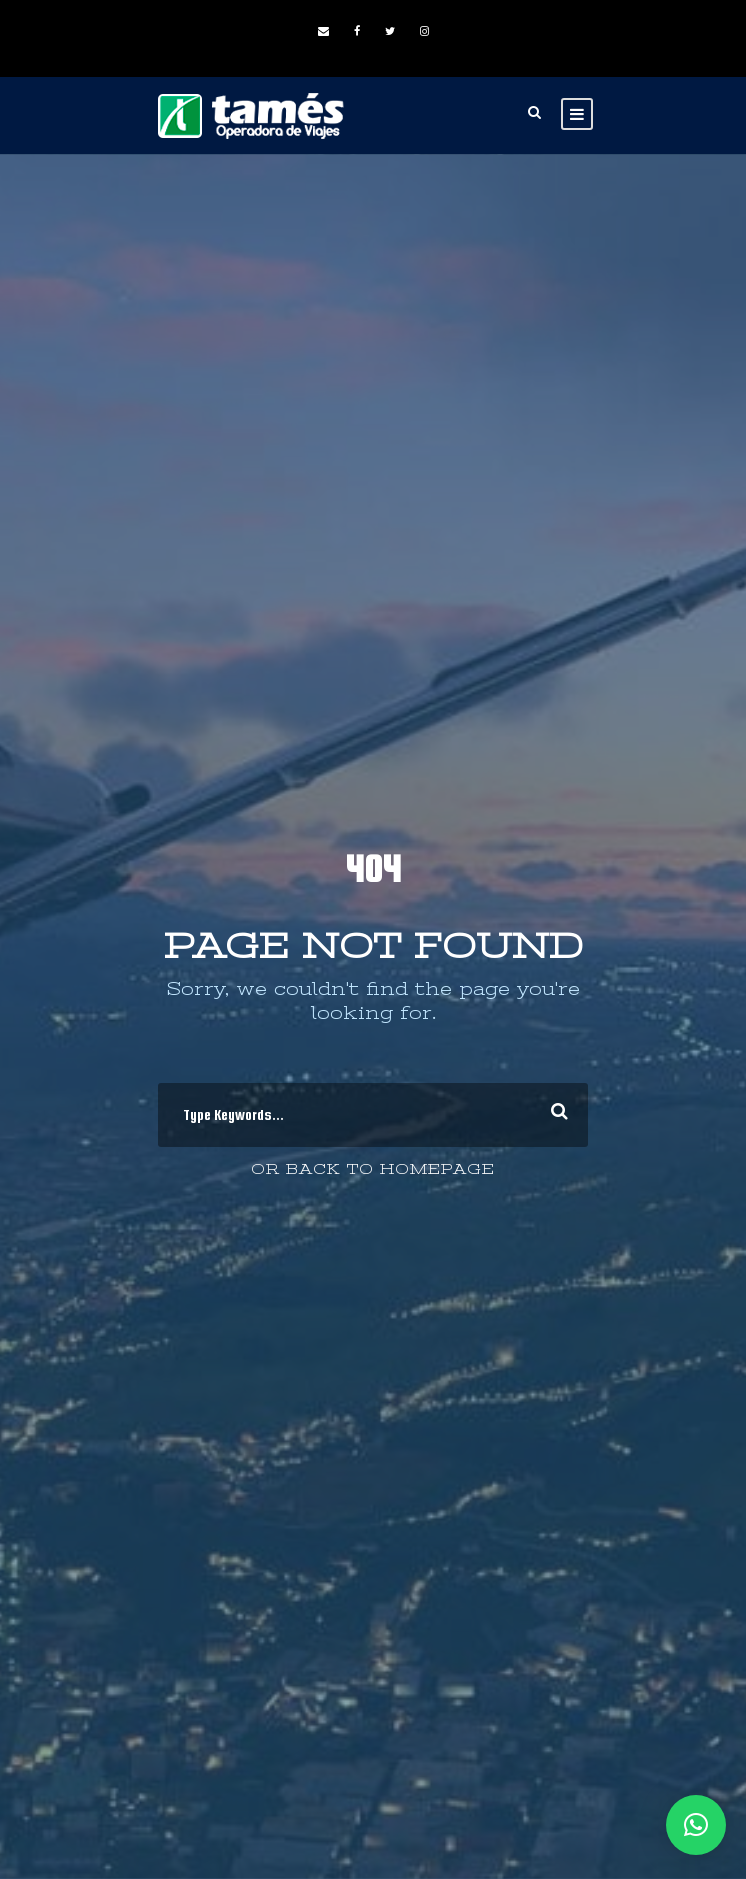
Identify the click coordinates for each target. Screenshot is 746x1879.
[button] (696, 1825)
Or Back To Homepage (373, 1169)
